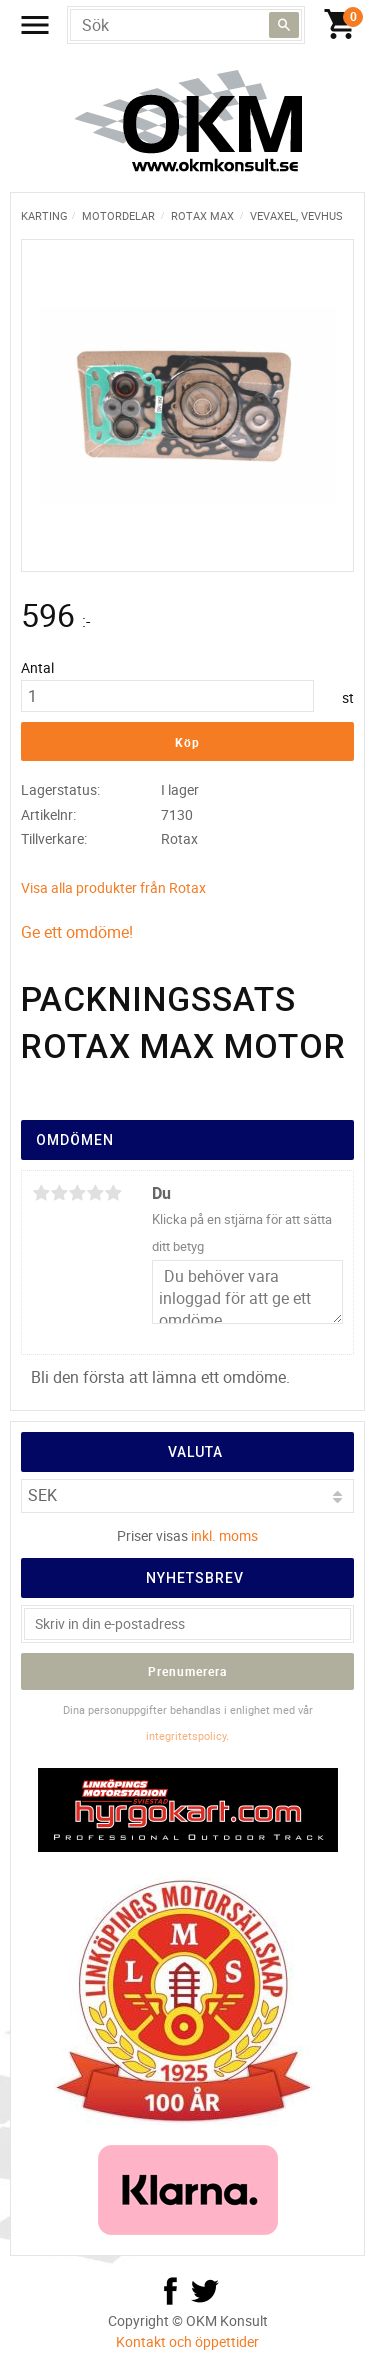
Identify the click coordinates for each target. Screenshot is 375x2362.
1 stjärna (41, 1193)
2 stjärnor (59, 1193)
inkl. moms (224, 1535)
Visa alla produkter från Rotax (113, 887)
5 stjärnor (113, 1193)
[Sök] (284, 25)
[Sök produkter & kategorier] (186, 25)
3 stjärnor (77, 1193)
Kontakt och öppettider (187, 2341)
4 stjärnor (95, 1193)
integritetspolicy (186, 1735)
